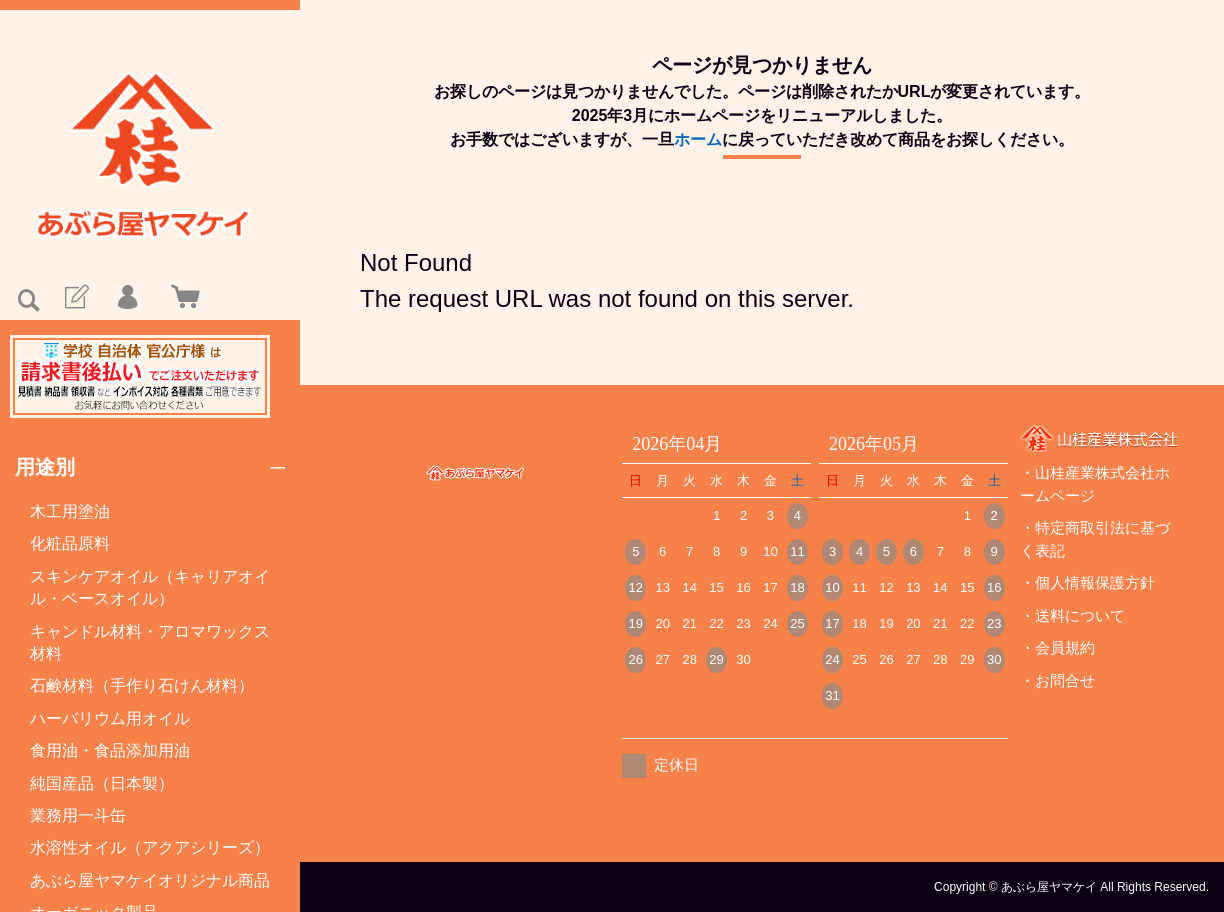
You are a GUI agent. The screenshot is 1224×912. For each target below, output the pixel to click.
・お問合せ (1057, 680)
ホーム (698, 139)
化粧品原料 (70, 543)
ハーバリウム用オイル (110, 718)
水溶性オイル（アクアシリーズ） (150, 847)
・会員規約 (1057, 647)
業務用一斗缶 (78, 815)
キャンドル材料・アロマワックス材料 (150, 642)
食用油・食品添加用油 (110, 750)
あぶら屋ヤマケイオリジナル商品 (150, 880)
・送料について (1072, 615)
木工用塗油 (70, 511)
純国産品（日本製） (102, 783)
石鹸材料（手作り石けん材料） (142, 685)
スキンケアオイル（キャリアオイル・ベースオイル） (150, 587)
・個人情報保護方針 (1087, 582)
